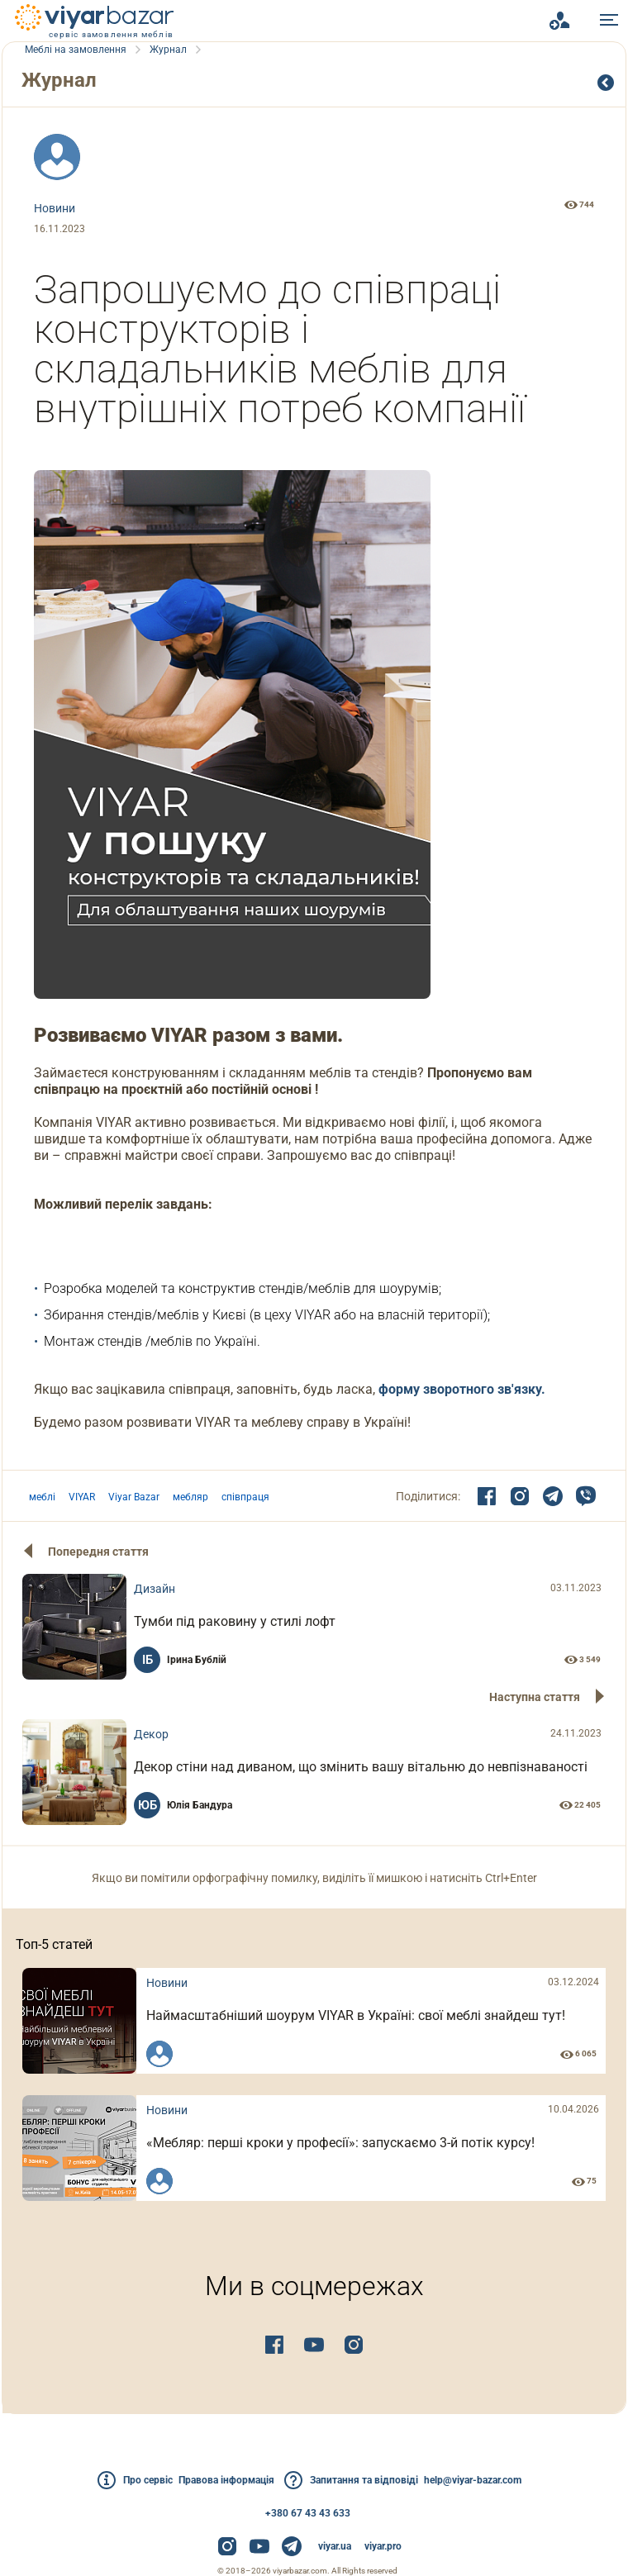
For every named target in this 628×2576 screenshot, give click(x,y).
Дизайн (200, 1593)
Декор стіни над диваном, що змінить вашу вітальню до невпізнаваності (354, 1777)
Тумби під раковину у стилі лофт (280, 1626)
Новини (59, 208)
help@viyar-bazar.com (499, 2480)
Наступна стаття (529, 1702)
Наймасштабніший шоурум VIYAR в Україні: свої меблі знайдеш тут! (375, 2030)
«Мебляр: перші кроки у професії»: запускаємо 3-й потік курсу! (373, 2162)
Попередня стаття (103, 1551)
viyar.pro (383, 2546)
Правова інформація (218, 2480)
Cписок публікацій (606, 82)
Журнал (69, 80)
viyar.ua (334, 2546)
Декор (196, 1744)
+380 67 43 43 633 (307, 2513)
